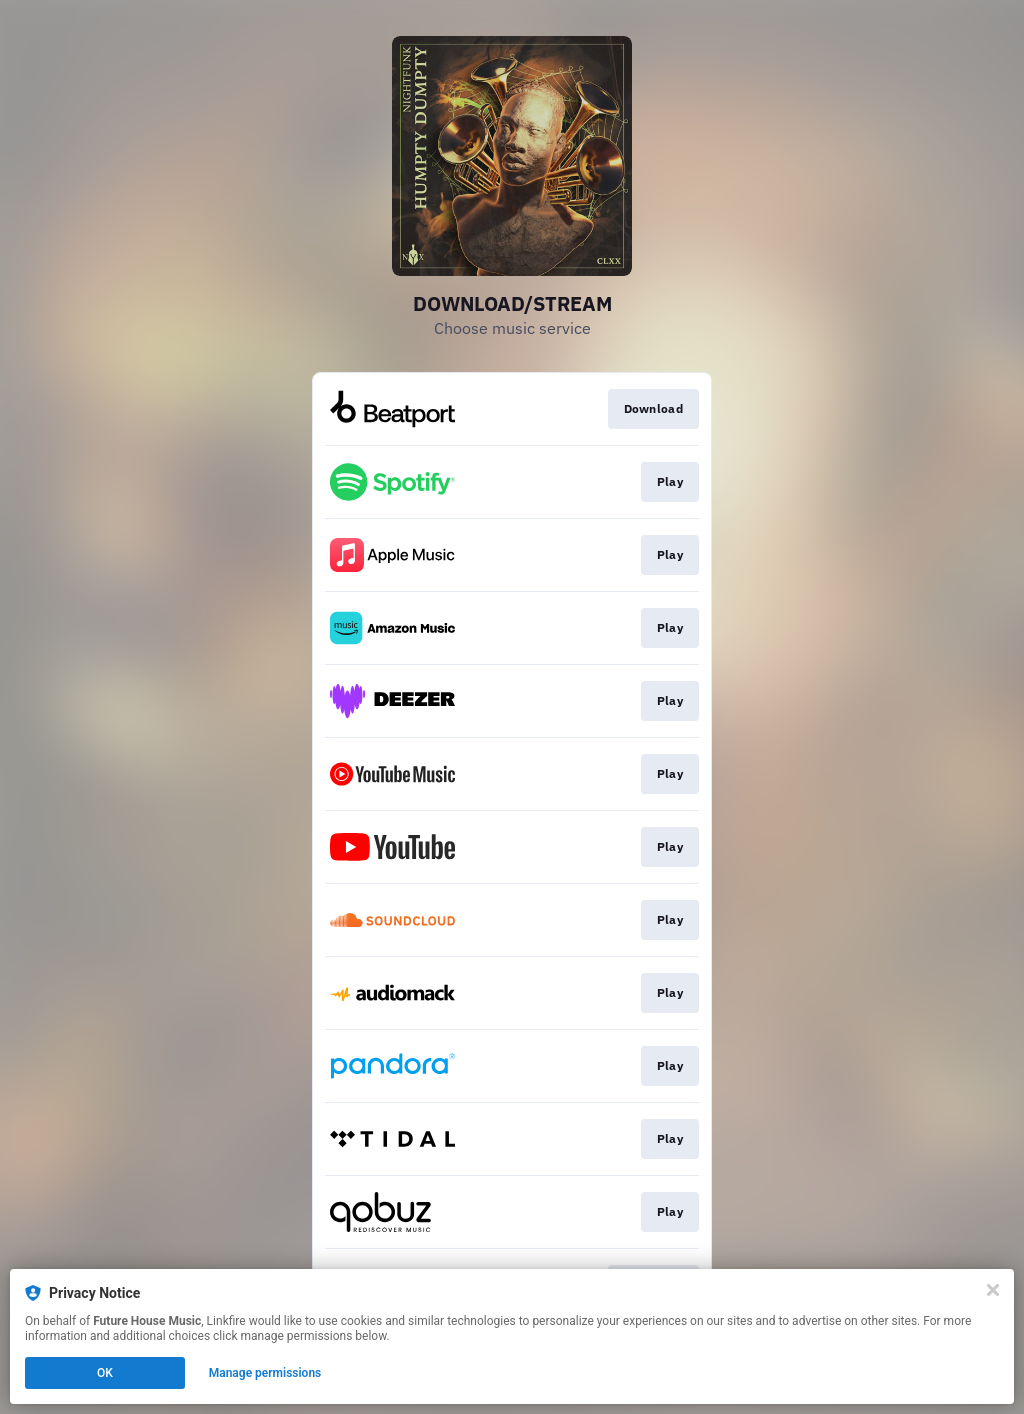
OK (105, 1373)
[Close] (993, 1290)
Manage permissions (265, 1373)
